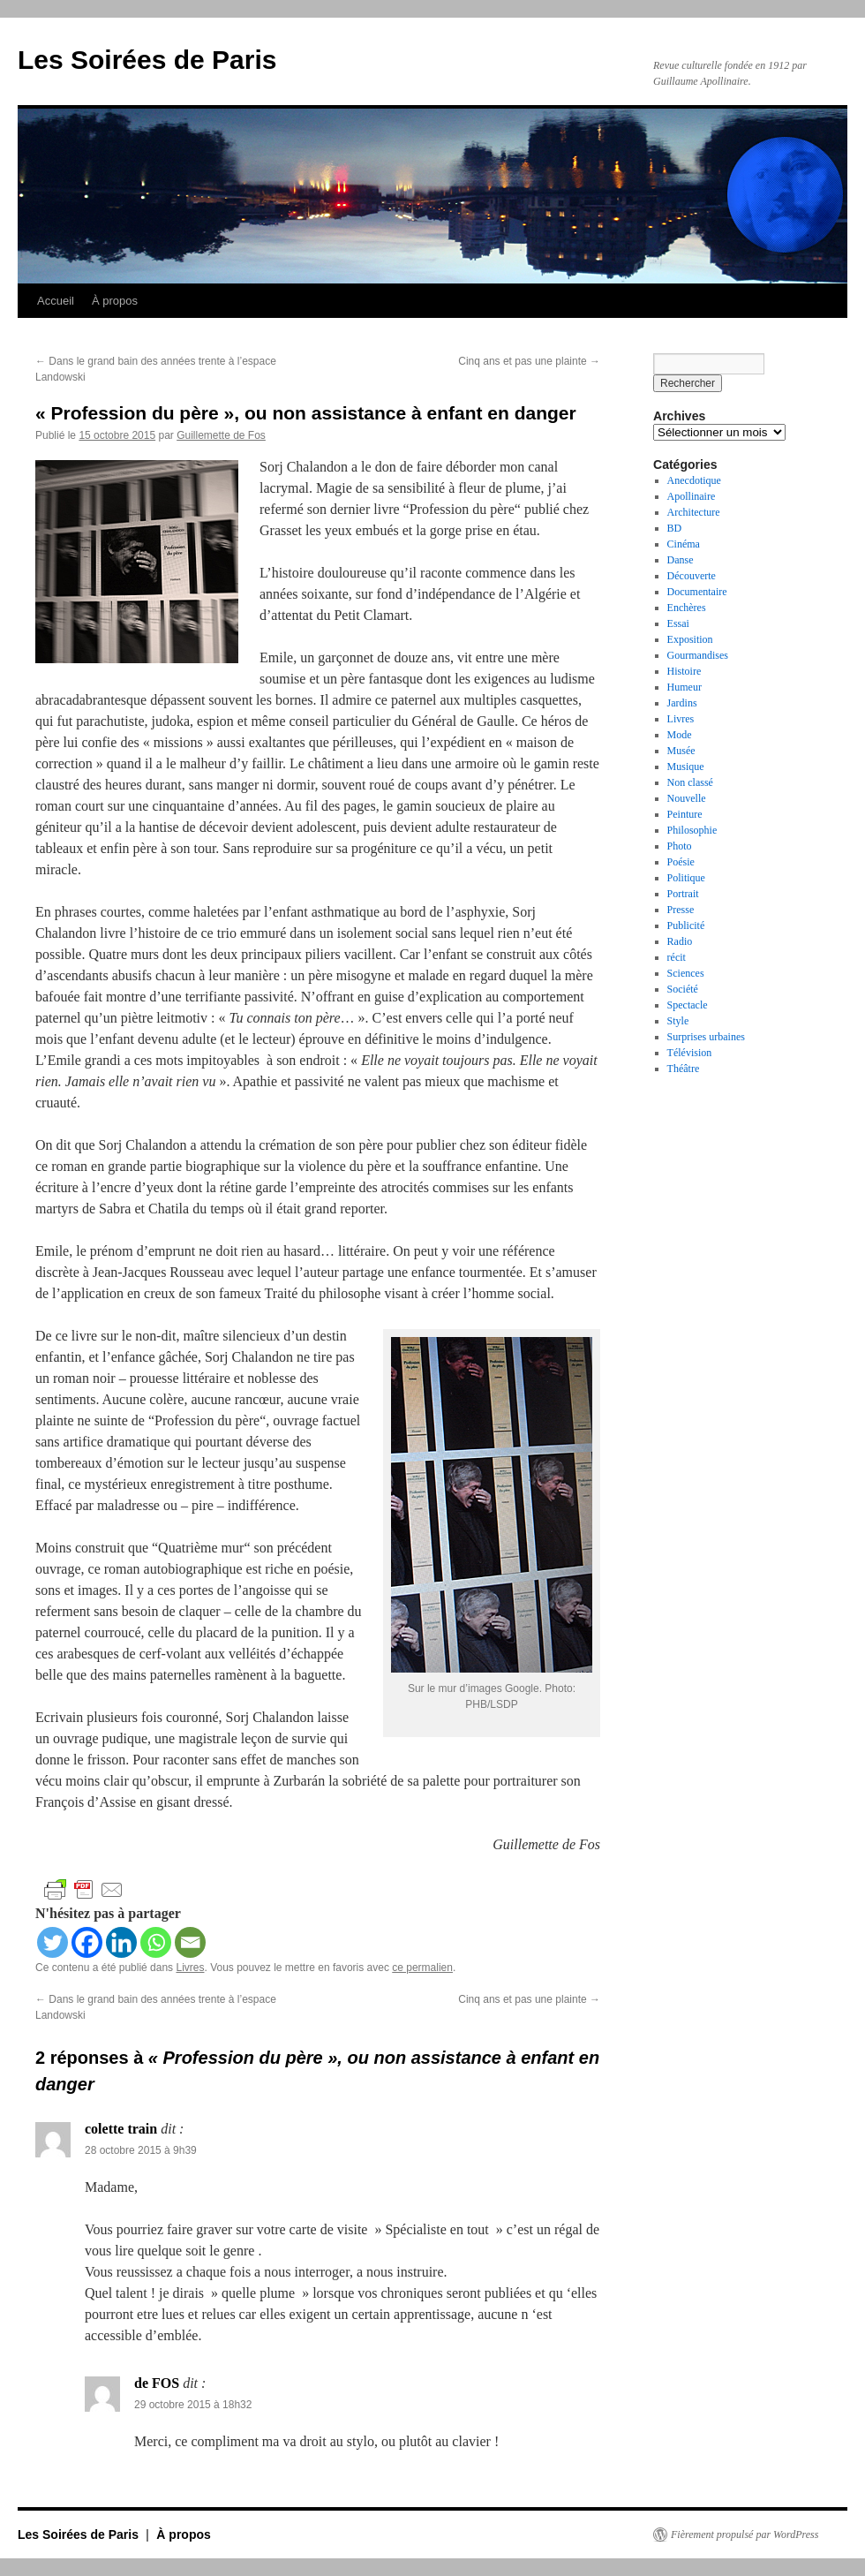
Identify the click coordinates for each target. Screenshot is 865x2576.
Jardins (682, 703)
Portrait (683, 894)
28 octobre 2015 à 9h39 (141, 2150)
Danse (680, 560)
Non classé (690, 782)
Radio (680, 941)
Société (682, 989)
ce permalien (422, 1967)
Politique (686, 878)
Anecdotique (694, 480)
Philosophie (692, 830)
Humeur (684, 687)
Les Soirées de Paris (147, 59)
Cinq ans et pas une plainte (529, 361)
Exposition (690, 639)
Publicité (686, 925)
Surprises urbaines (706, 1037)
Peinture (685, 814)
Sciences (685, 973)
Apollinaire (691, 496)
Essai (678, 623)
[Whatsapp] (155, 1942)
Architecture (693, 512)
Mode (679, 735)
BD (674, 528)
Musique (685, 766)
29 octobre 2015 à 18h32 (193, 2404)
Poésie (681, 862)
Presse (681, 909)
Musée (681, 750)
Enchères (686, 607)
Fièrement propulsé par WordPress (744, 2534)
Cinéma (683, 544)
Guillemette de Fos (221, 435)
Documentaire (697, 591)
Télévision (689, 1052)
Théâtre (683, 1068)
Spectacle (687, 1005)
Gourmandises (697, 655)
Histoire (684, 671)
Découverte (691, 576)
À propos (115, 300)
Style (678, 1021)
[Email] (190, 1942)
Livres (190, 1967)
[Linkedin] (121, 1942)
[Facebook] (86, 1942)
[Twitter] (52, 1942)
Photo (679, 846)
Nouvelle (686, 798)
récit (676, 957)
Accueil (55, 300)
